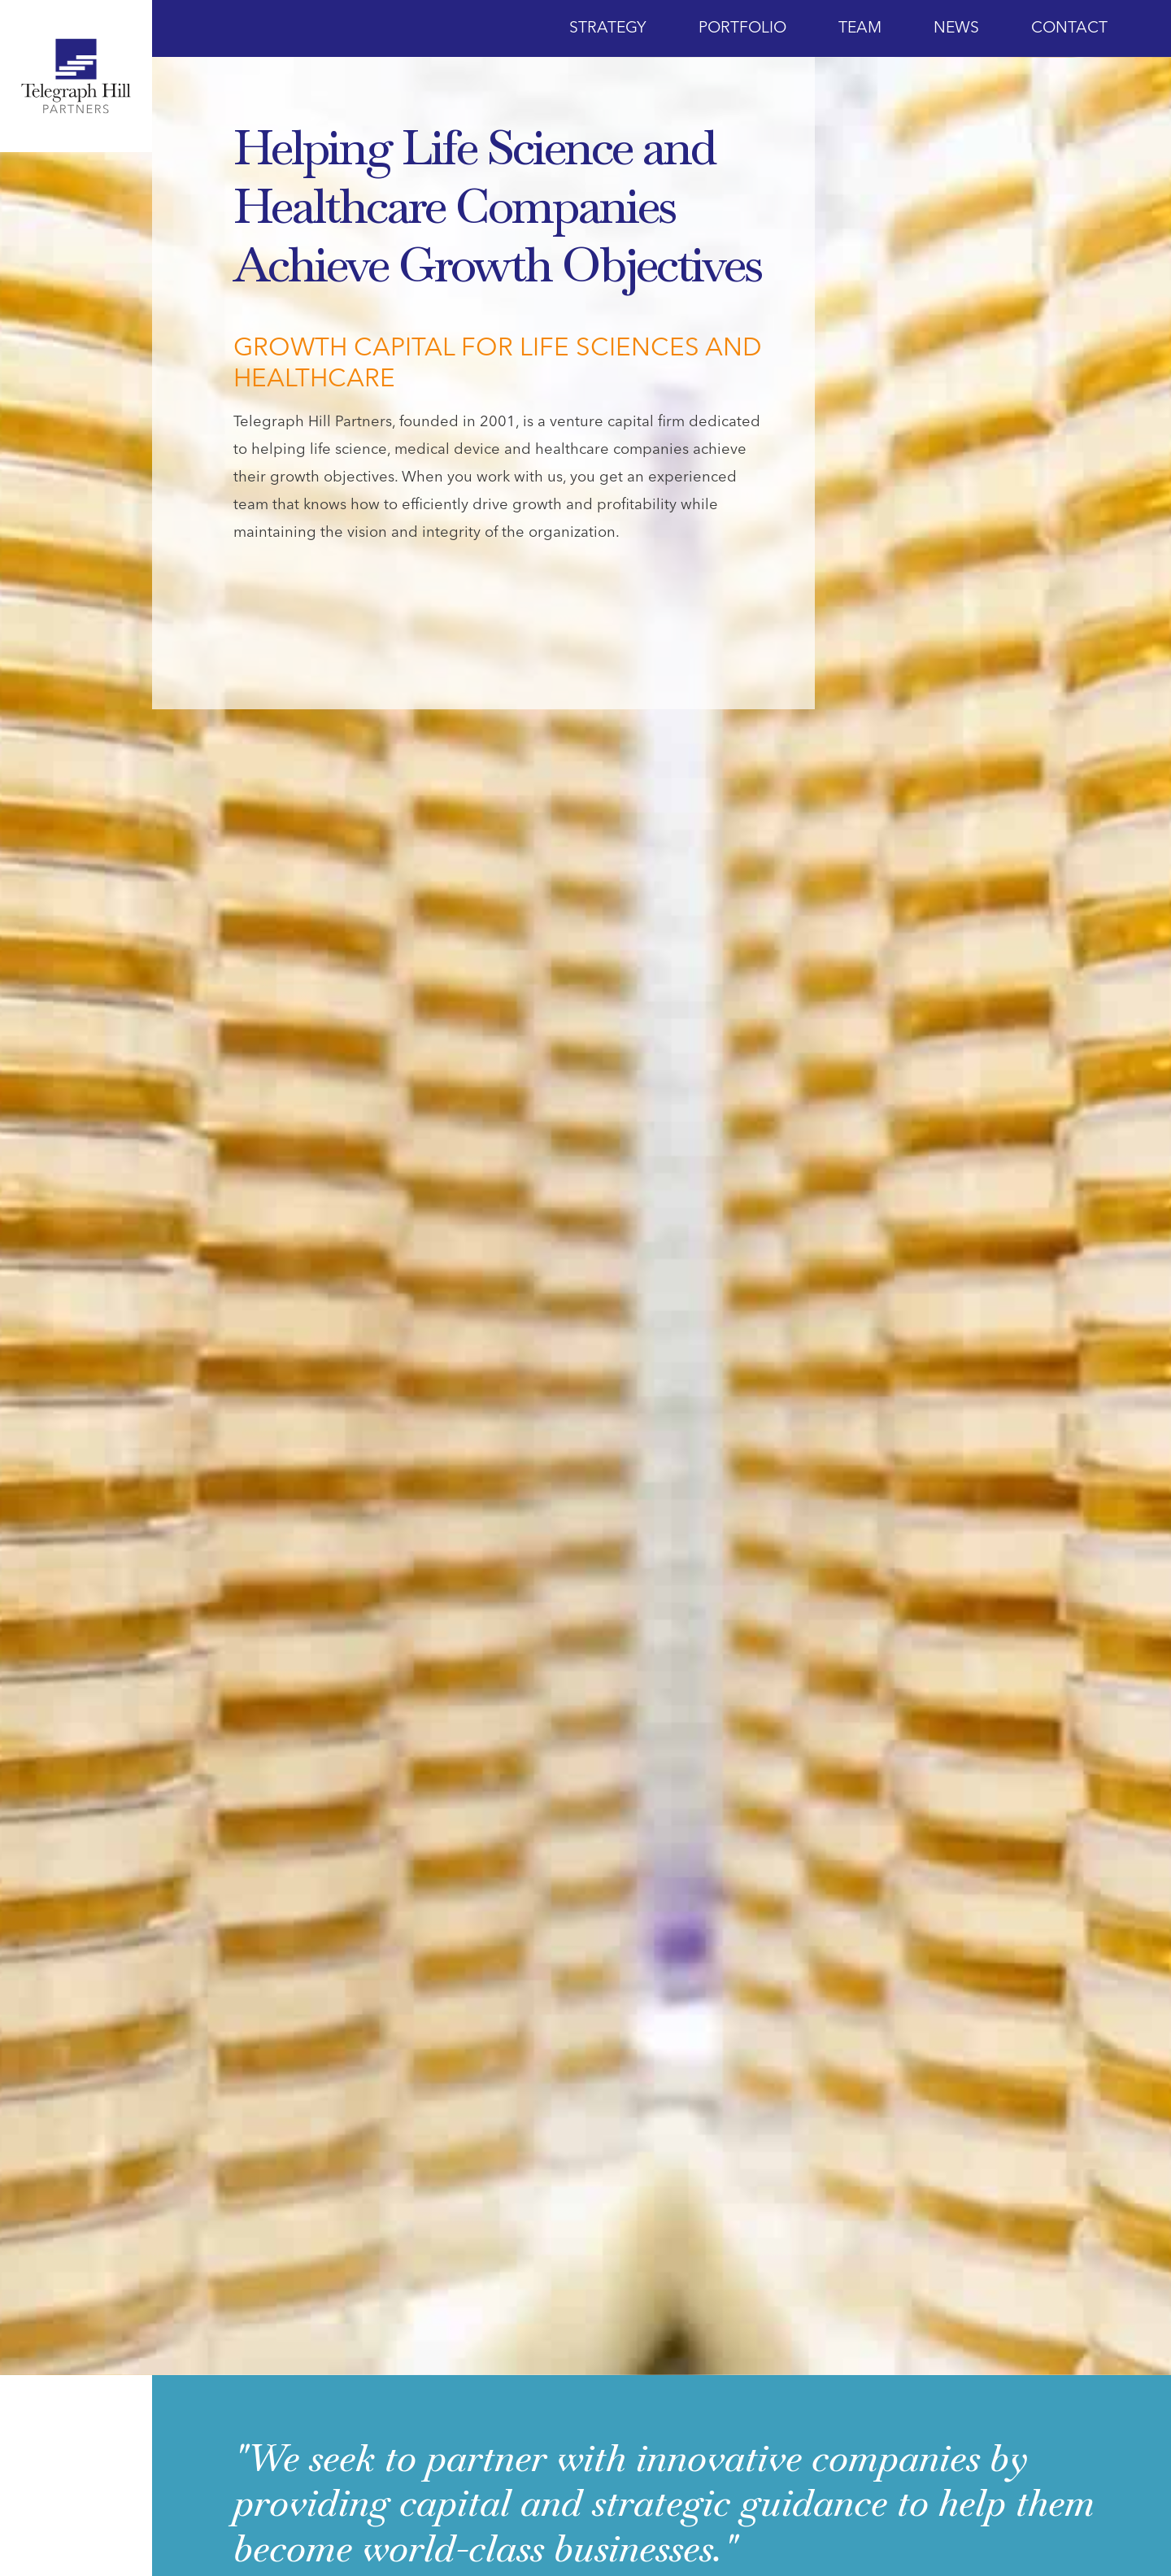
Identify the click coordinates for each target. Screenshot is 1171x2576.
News (956, 28)
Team (860, 28)
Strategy (607, 28)
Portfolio (742, 28)
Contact (1069, 28)
